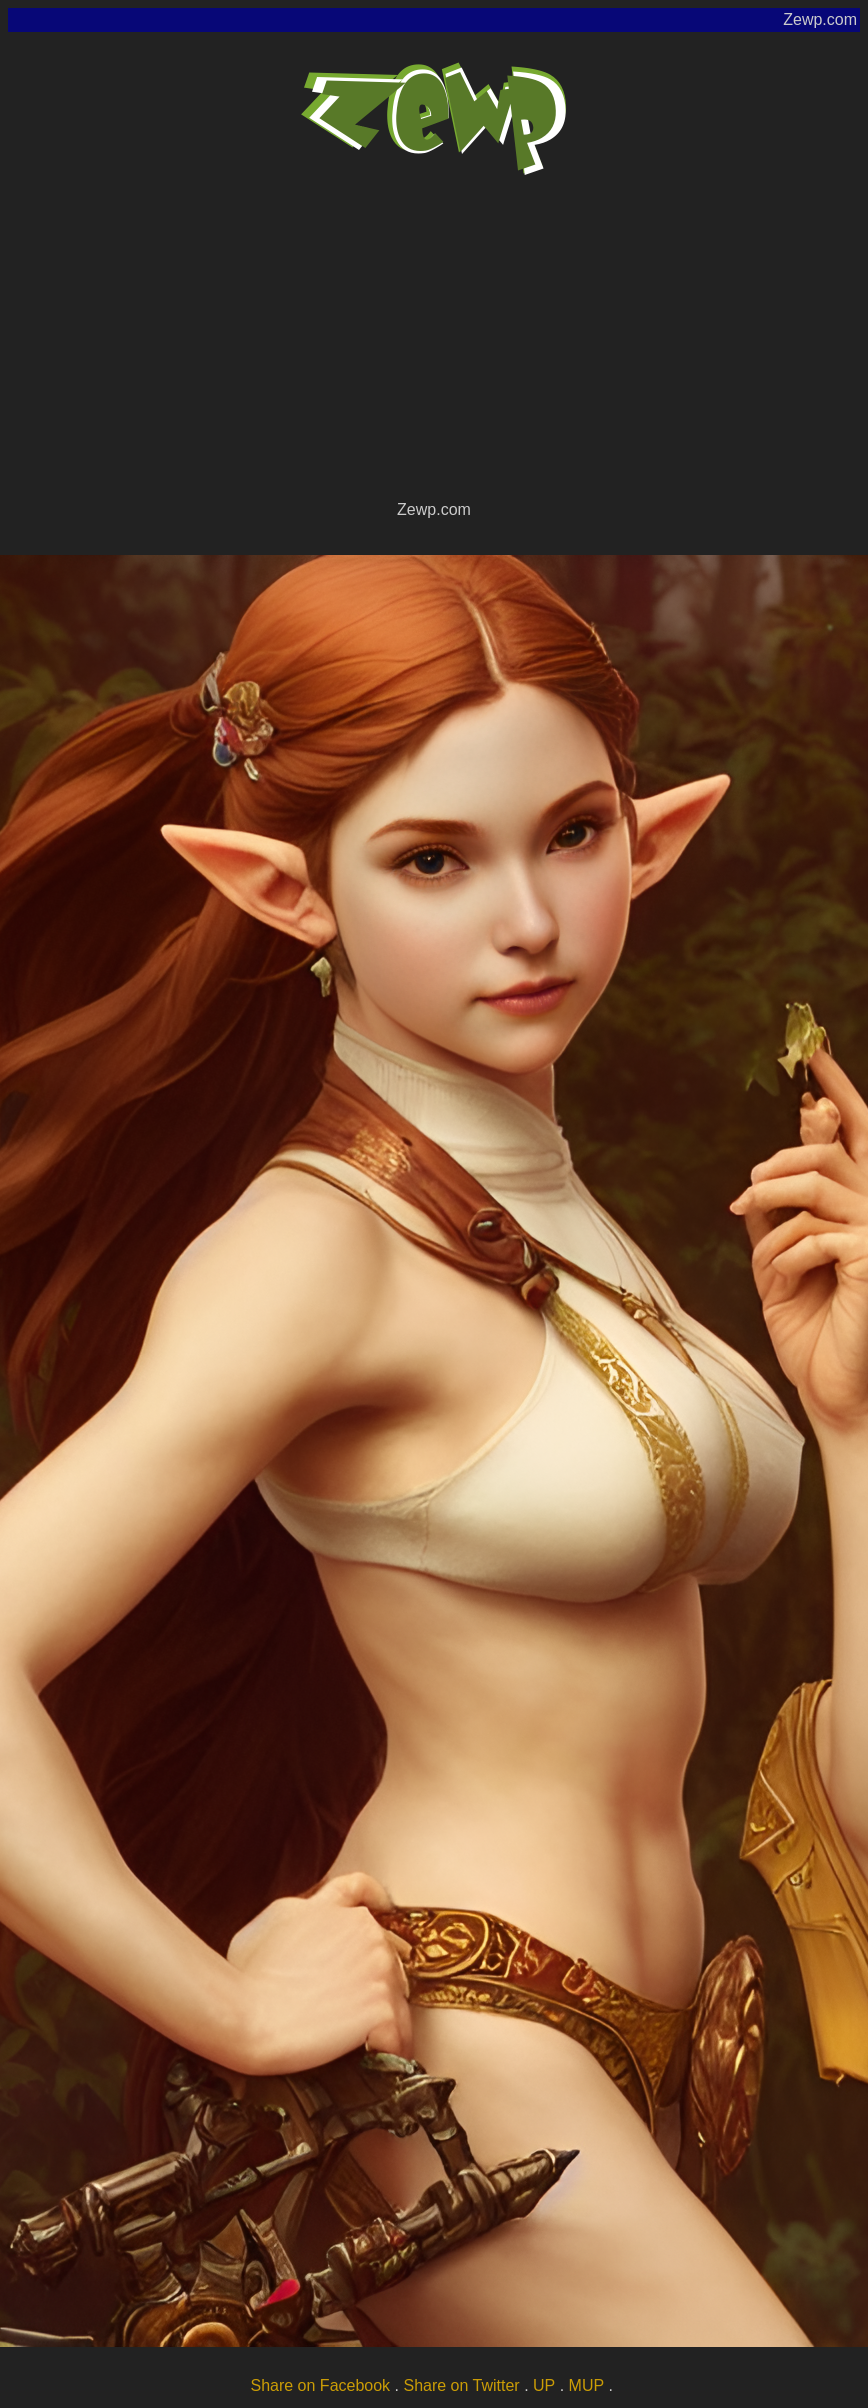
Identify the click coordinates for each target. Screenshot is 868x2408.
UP (544, 2385)
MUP (587, 2385)
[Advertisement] (434, 346)
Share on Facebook (320, 2385)
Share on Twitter (461, 2385)
